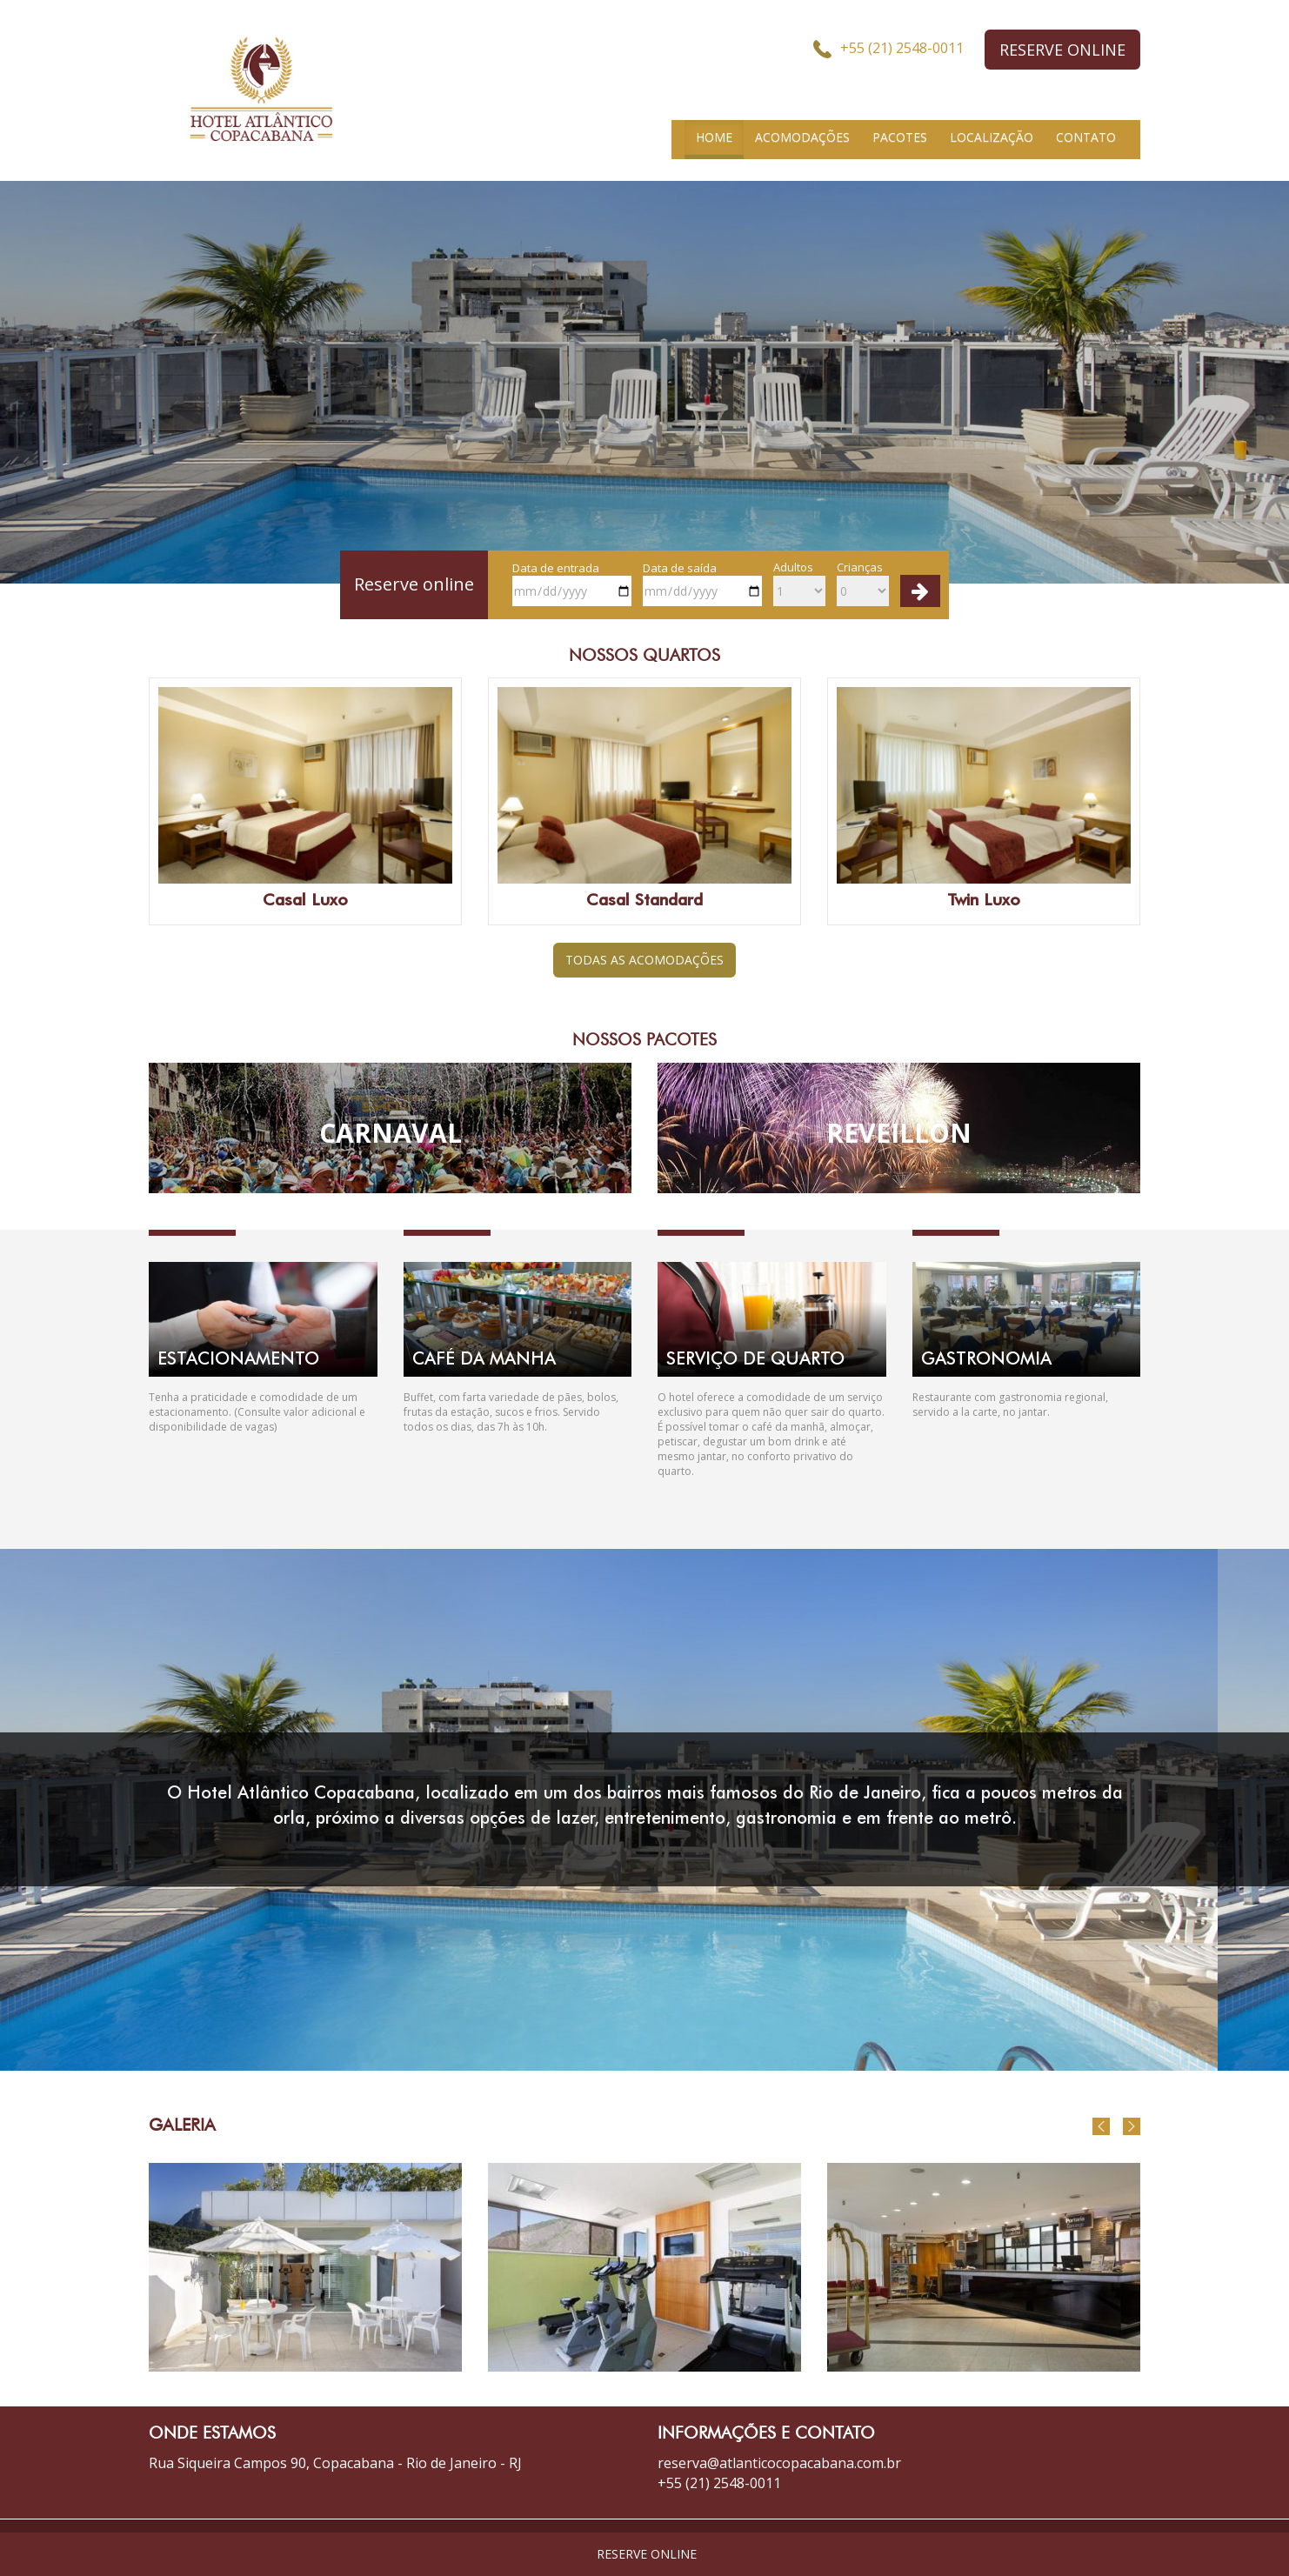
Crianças (863, 582)
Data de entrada (571, 583)
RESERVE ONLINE (1062, 49)
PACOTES (899, 137)
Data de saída (702, 583)
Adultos (799, 582)
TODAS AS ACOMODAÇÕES (644, 959)
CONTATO (1086, 137)
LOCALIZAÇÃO (991, 137)
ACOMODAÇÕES (802, 137)
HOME (714, 137)
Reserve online (414, 584)
